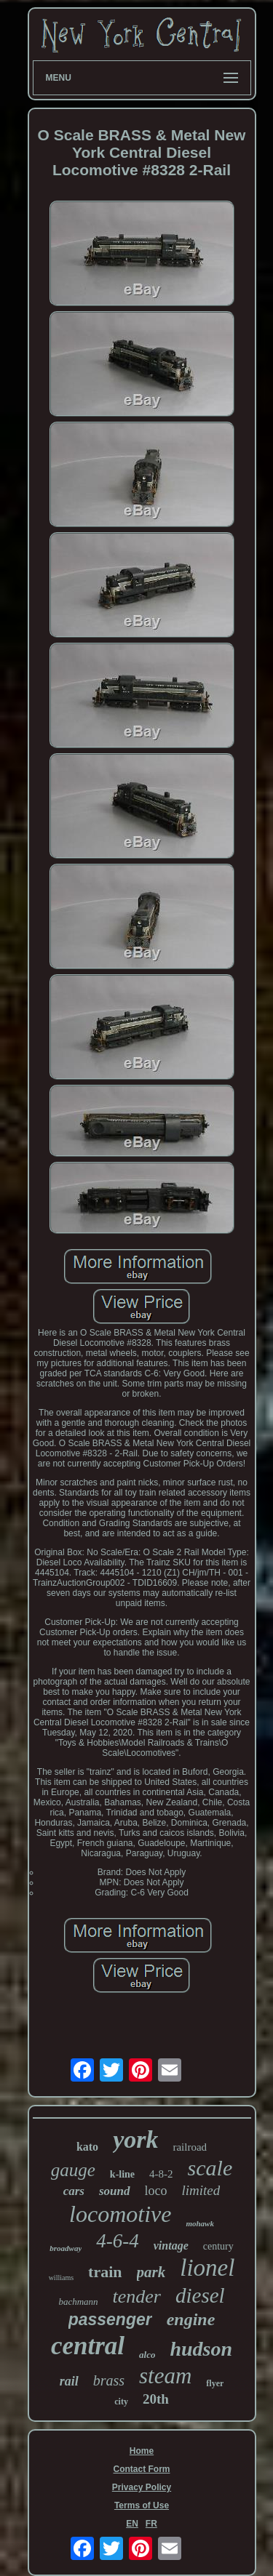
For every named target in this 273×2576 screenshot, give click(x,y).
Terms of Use (141, 2505)
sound (114, 2191)
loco (156, 2190)
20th (156, 2399)
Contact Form (142, 2469)
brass (108, 2380)
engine (191, 2319)
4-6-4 (117, 2241)
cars (73, 2191)
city (121, 2401)
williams (61, 2278)
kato (87, 2146)
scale (210, 2168)
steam (165, 2375)
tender (137, 2296)
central (87, 2346)
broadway (66, 2248)
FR (151, 2524)
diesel (200, 2295)
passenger (110, 2319)
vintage (171, 2245)
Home (142, 2451)
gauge (73, 2170)
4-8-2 (161, 2174)
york (135, 2139)
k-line (122, 2174)
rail (69, 2381)
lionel (207, 2268)
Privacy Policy (141, 2487)
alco (147, 2354)
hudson (201, 2349)
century (218, 2246)
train (105, 2272)
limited (201, 2190)
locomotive (120, 2214)
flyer (214, 2383)
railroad (190, 2147)
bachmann (78, 2301)
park (151, 2272)
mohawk (200, 2223)
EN (132, 2524)
